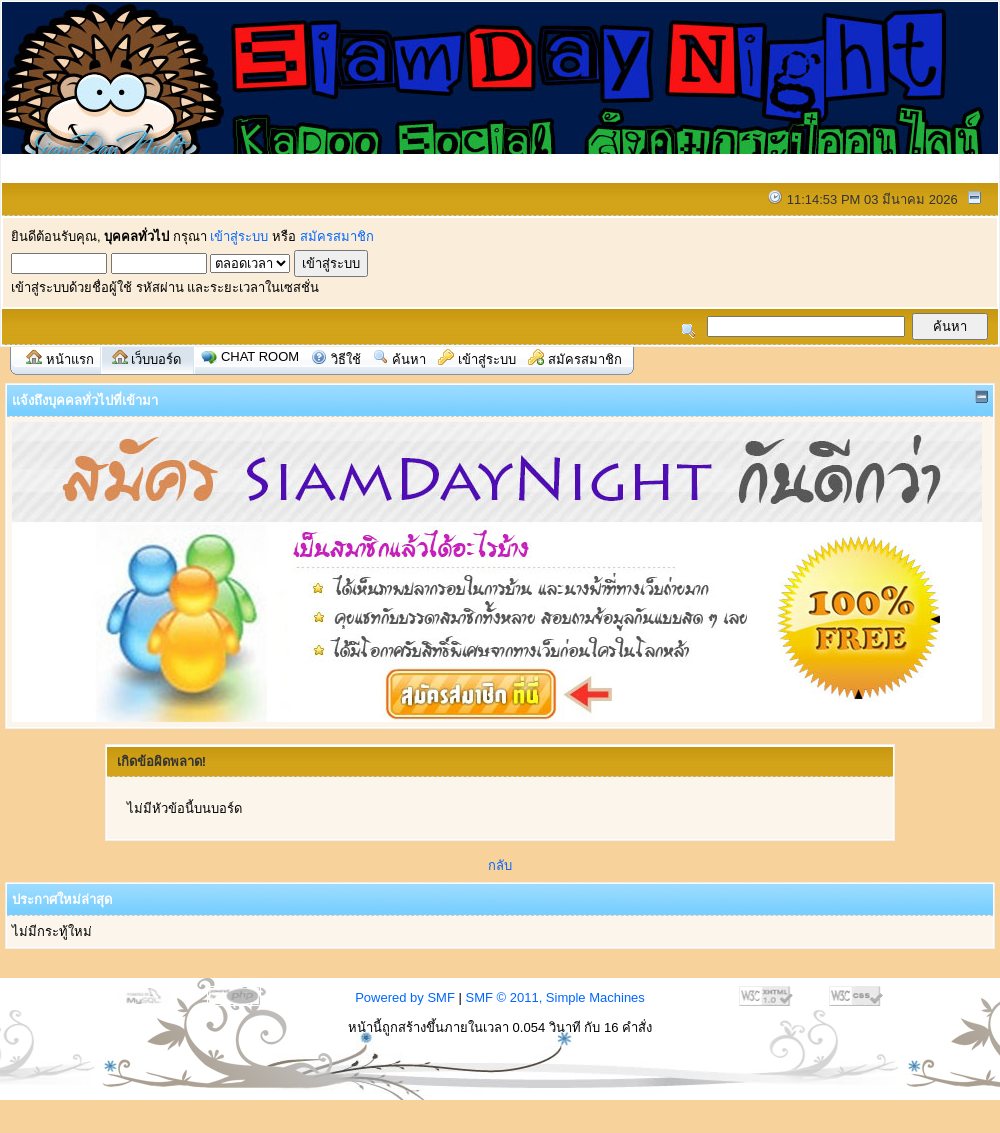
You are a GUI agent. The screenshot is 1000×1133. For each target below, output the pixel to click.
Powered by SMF (405, 997)
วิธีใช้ (346, 359)
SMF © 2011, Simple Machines (554, 997)
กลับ (500, 865)
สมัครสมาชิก (337, 236)
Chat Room (260, 356)
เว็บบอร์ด (156, 359)
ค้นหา (409, 359)
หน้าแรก (70, 359)
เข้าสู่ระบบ (239, 236)
